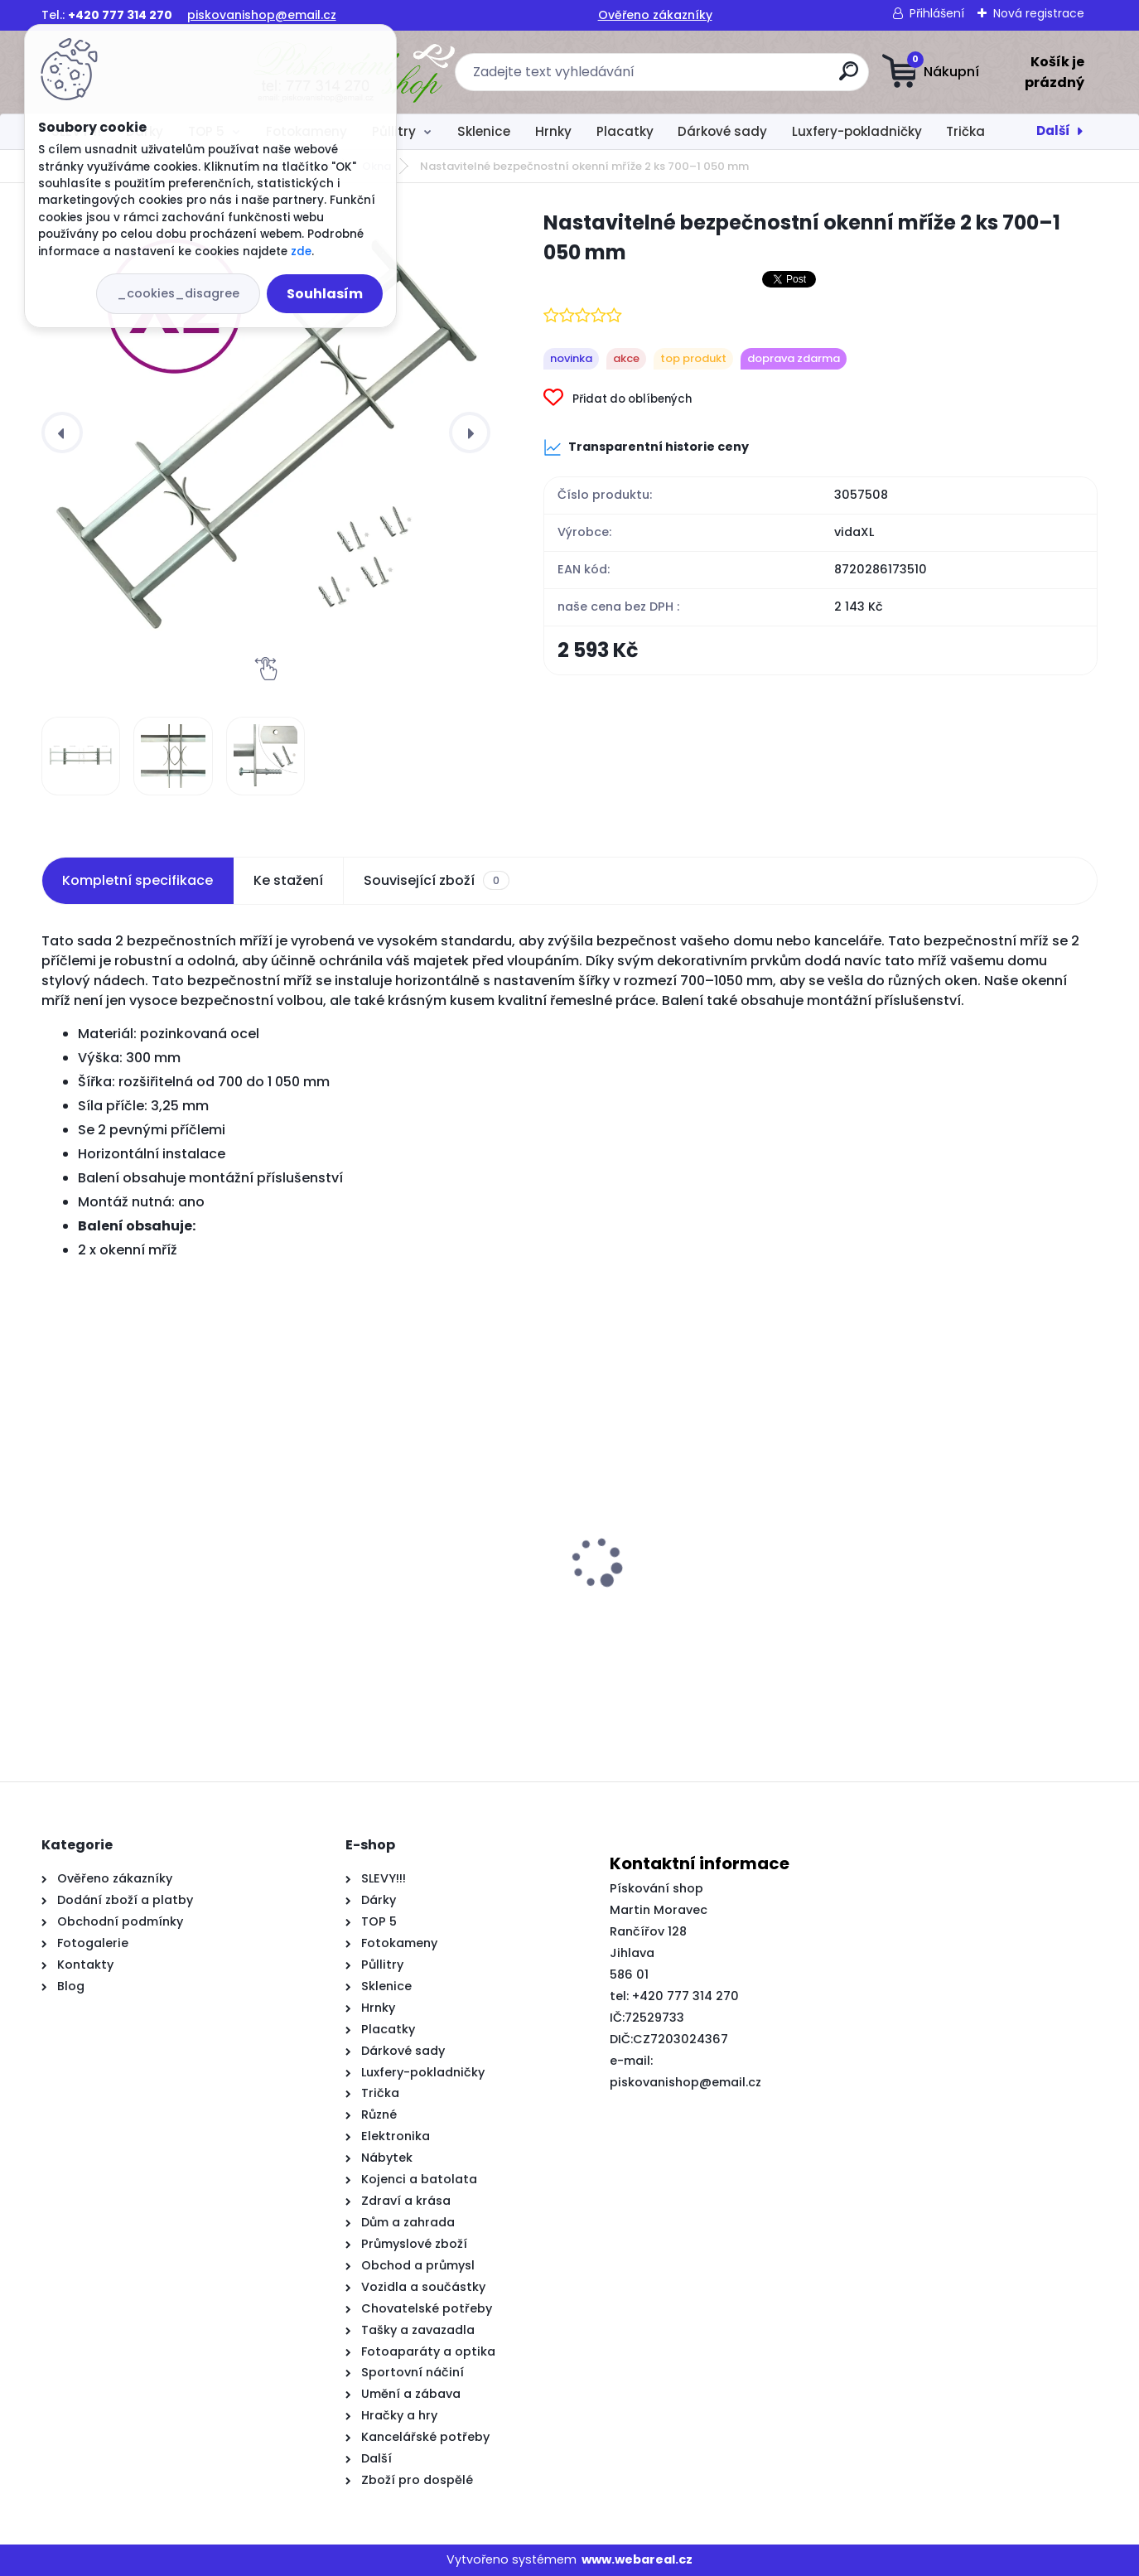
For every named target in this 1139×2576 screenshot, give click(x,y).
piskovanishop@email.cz (261, 15)
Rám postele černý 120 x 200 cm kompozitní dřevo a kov (956, 1619)
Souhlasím (325, 293)
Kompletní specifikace (137, 880)
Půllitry (394, 131)
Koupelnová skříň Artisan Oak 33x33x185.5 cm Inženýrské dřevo (424, 1619)
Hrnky (553, 131)
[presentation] (62, 432)
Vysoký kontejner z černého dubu (157, 1611)
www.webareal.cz (637, 2559)
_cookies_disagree (178, 293)
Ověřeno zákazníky (655, 15)
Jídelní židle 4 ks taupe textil (678, 1611)
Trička (965, 131)
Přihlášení (937, 13)
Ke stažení (288, 880)
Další (1053, 130)
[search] (733, 77)
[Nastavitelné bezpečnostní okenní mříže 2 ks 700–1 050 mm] (265, 432)
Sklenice (483, 131)
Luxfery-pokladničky (857, 131)
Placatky (625, 131)
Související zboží (436, 881)
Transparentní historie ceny (646, 447)
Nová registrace (1038, 13)
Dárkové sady (722, 131)
